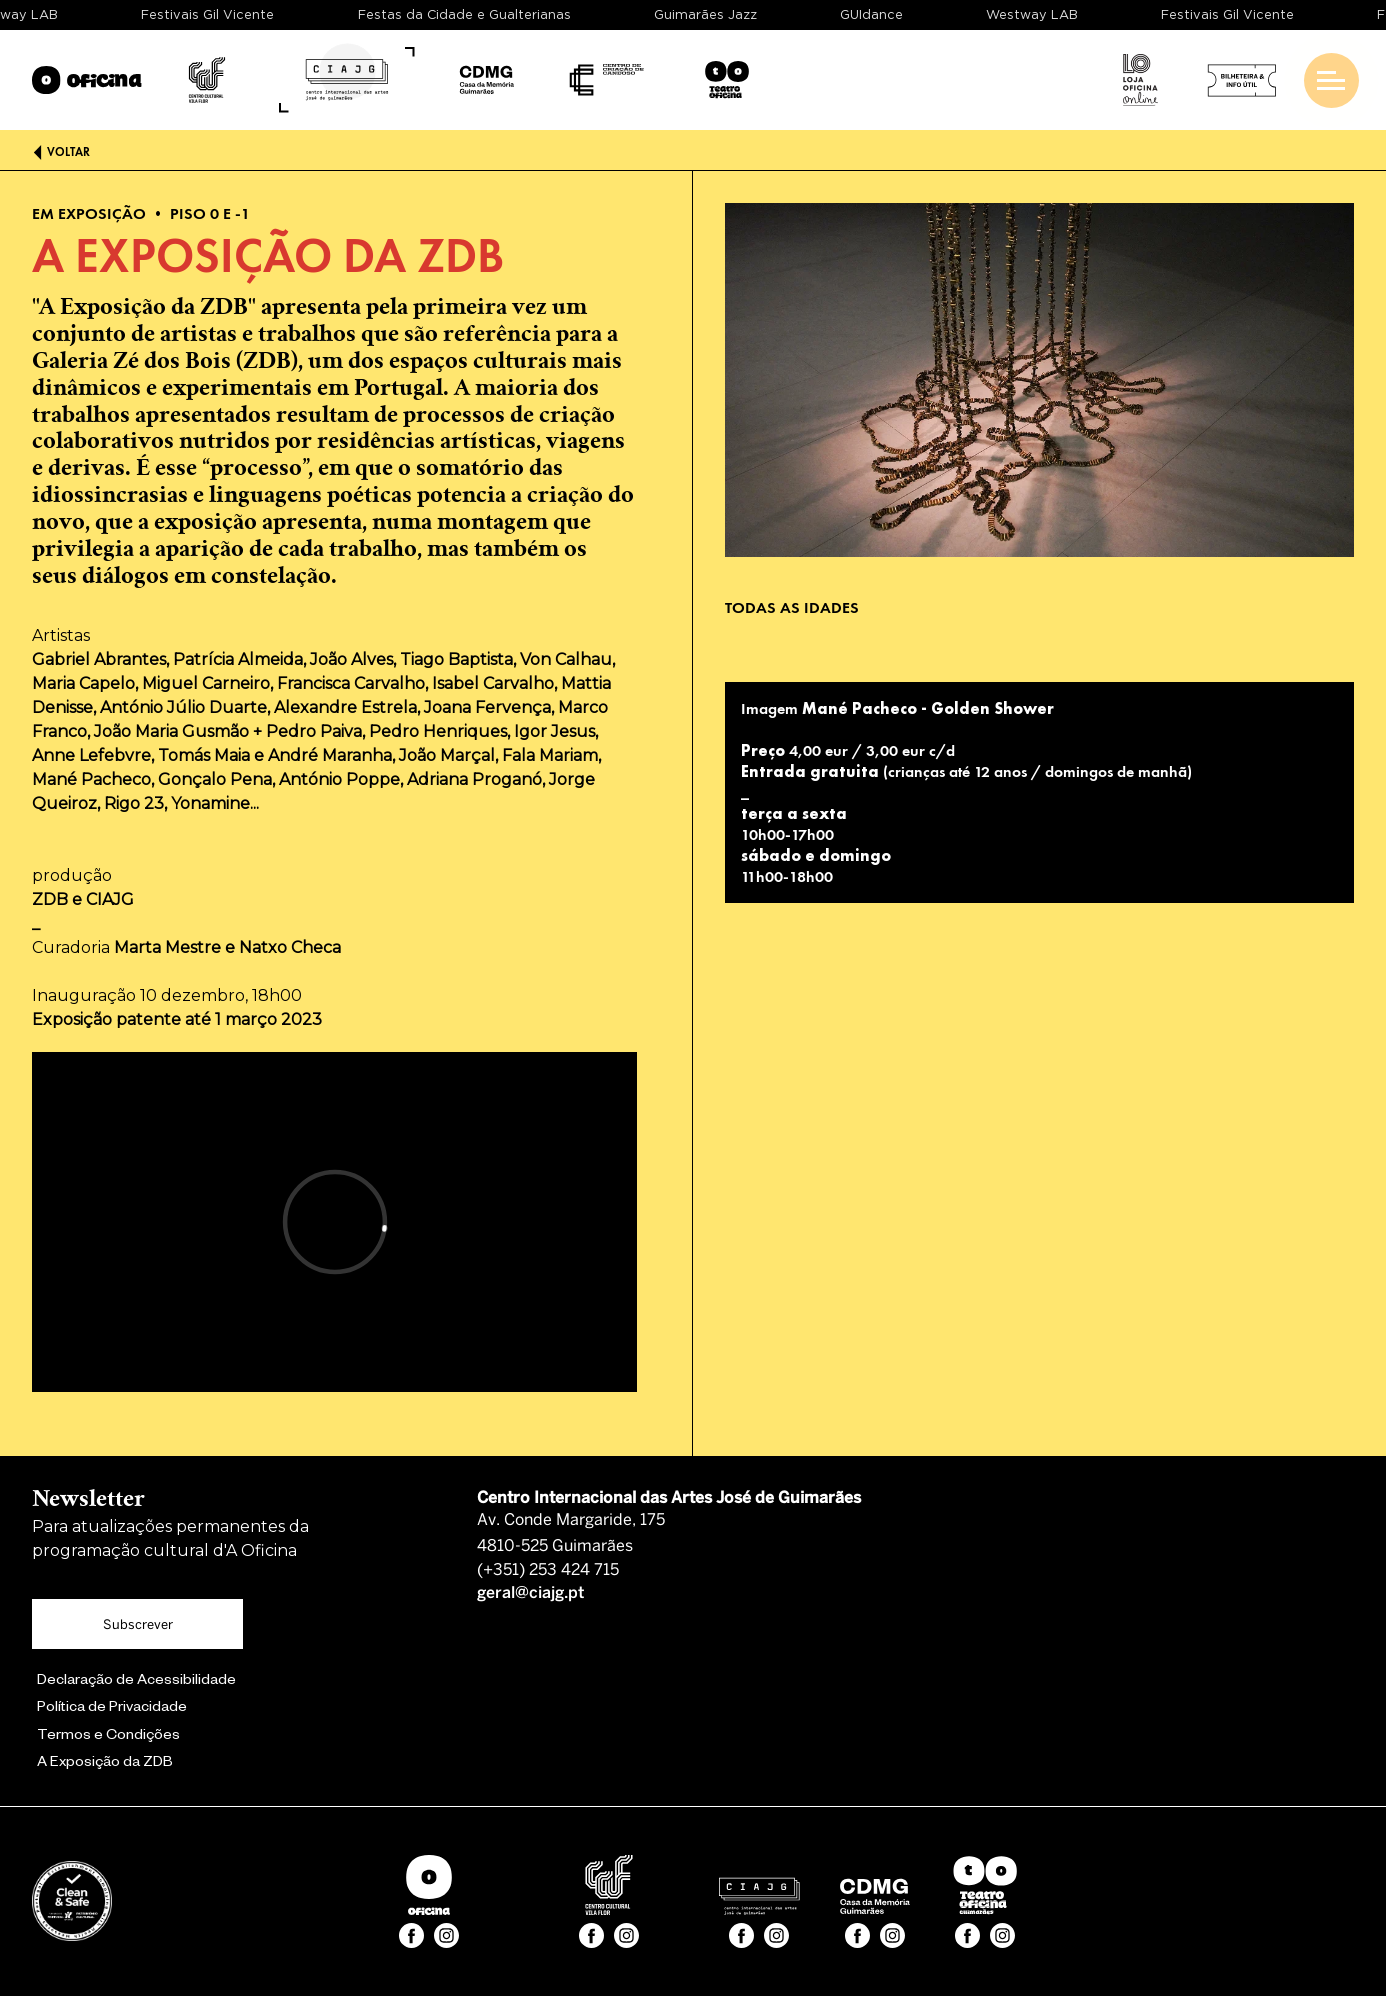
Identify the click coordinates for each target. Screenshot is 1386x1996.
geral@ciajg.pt (530, 1593)
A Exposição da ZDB (105, 1764)
